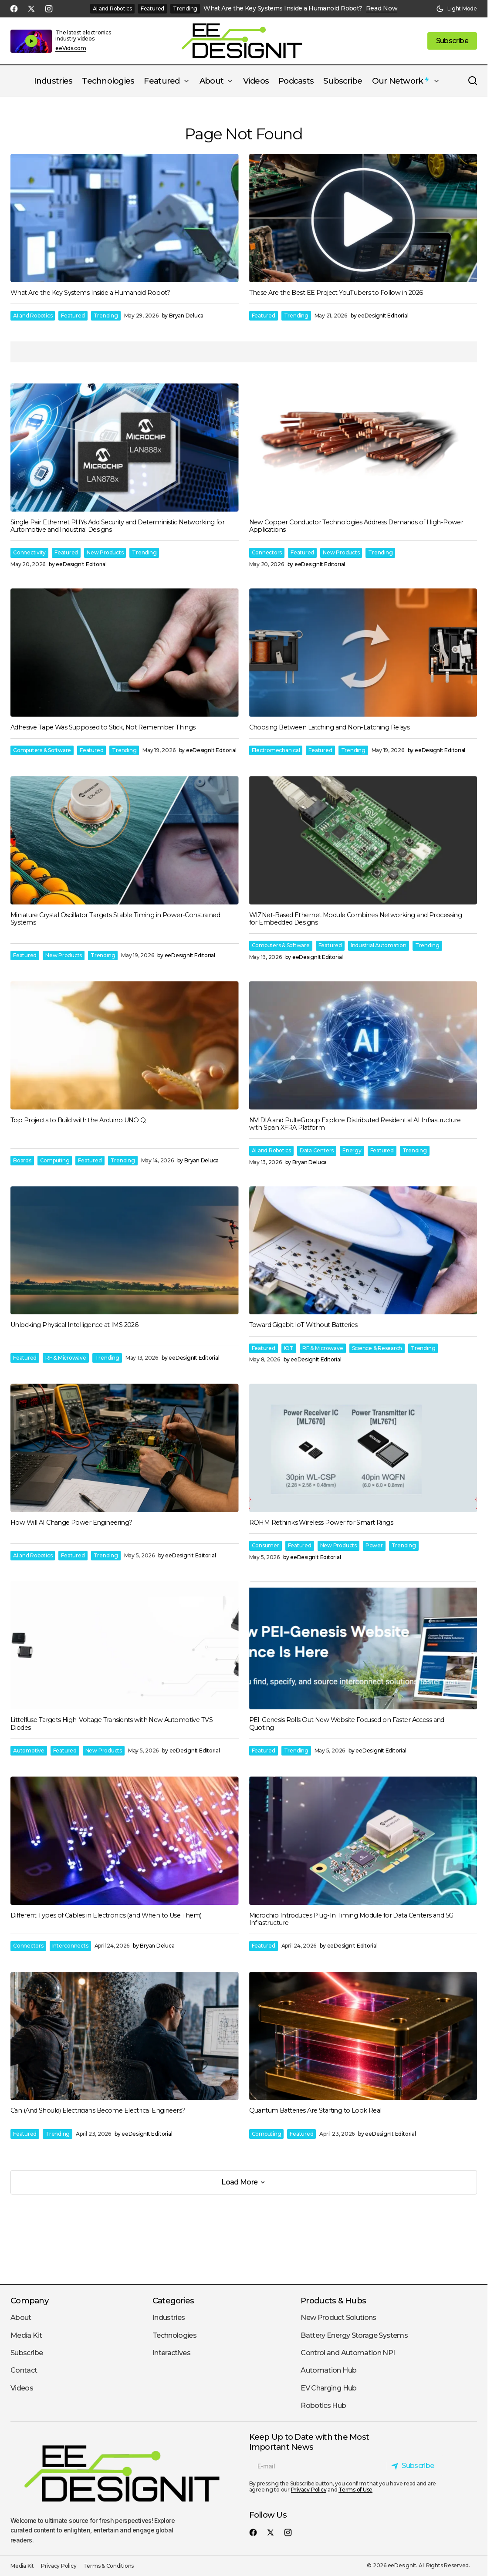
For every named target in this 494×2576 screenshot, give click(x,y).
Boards (22, 1160)
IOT (289, 1348)
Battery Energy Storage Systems (354, 2335)
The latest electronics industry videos (83, 35)
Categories (173, 2301)
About (20, 2317)
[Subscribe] (415, 2466)
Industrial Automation (378, 945)
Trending (185, 8)
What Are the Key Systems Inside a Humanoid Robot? (282, 8)
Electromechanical (276, 750)
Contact (23, 2370)
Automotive (28, 1750)
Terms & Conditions (108, 2565)
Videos (21, 2388)
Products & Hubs (333, 2301)
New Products (105, 552)
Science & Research (377, 1348)
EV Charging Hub (328, 2388)
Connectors (267, 552)
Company (29, 2301)
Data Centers (317, 1150)
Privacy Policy (309, 2489)
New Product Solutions (338, 2317)
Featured (152, 8)
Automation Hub (328, 2370)
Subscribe (26, 2353)
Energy (352, 1150)
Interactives (171, 2353)
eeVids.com (70, 48)
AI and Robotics (112, 8)
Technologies (174, 2335)
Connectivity (29, 552)
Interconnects (70, 1945)
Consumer (265, 1545)
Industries (168, 2317)
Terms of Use (355, 2489)
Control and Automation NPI (348, 2353)
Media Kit (26, 2335)
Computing (55, 1160)
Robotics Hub (323, 2405)
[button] (456, 8)
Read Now (382, 8)
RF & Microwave (65, 1357)
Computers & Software (42, 750)
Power (374, 1545)
